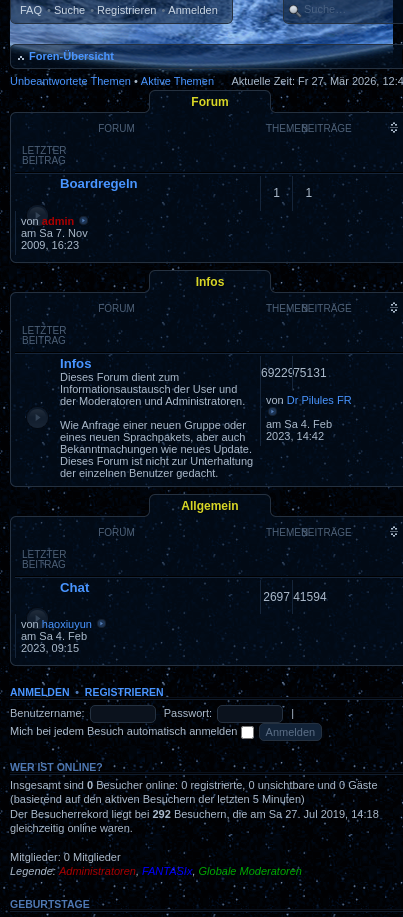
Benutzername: (47, 713)
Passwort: (188, 713)
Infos (210, 282)
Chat (74, 587)
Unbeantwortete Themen (70, 81)
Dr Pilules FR (319, 400)
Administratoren (97, 871)
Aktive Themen (177, 81)
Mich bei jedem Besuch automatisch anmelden (132, 731)
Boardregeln (99, 183)
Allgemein (209, 506)
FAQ (31, 10)
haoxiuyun (67, 624)
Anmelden (193, 10)
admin (58, 221)
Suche (69, 10)
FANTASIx (167, 871)
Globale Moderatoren (250, 871)
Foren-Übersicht (71, 56)
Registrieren (126, 10)
